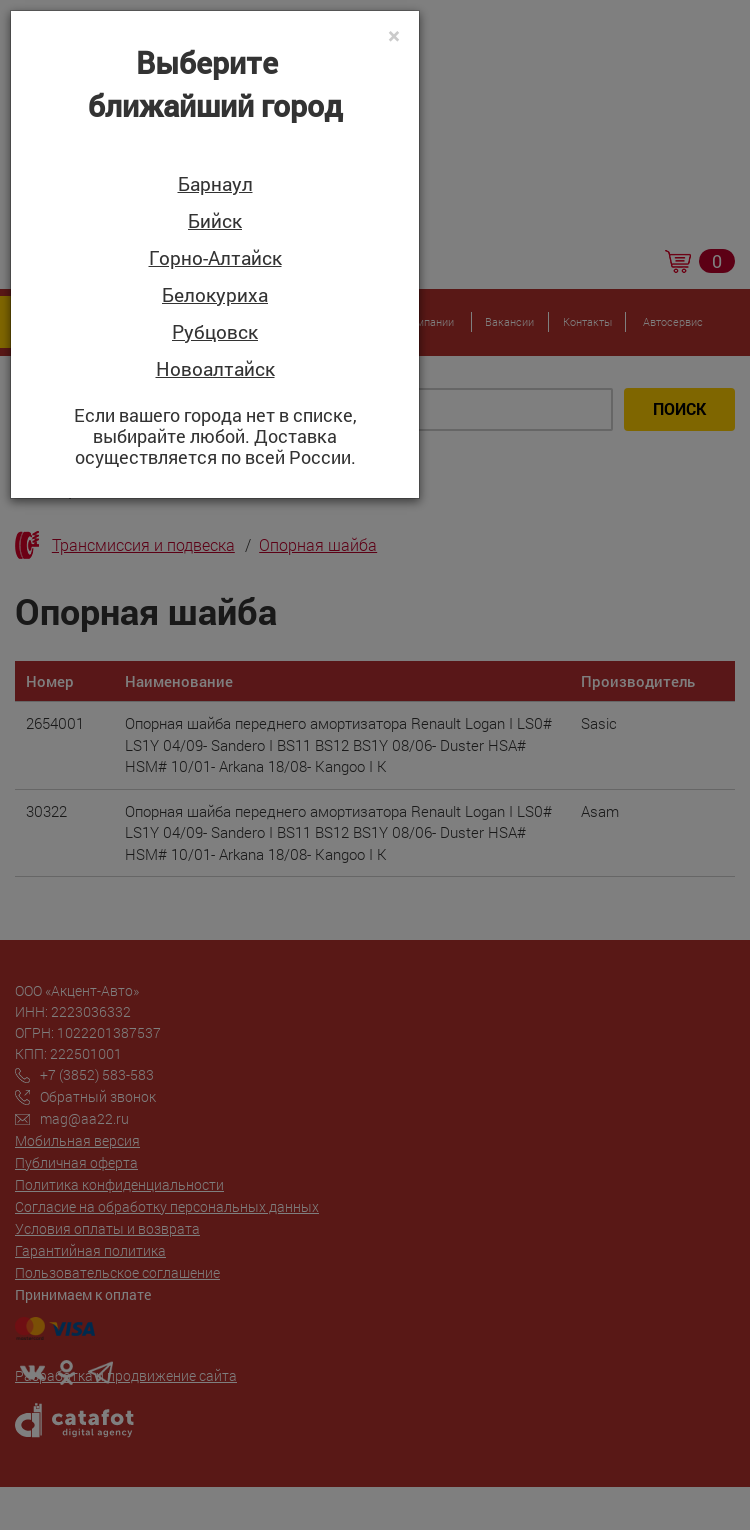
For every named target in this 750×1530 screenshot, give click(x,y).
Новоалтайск (215, 369)
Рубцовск (215, 332)
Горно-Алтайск (215, 258)
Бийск (215, 221)
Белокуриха (215, 295)
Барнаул (215, 184)
